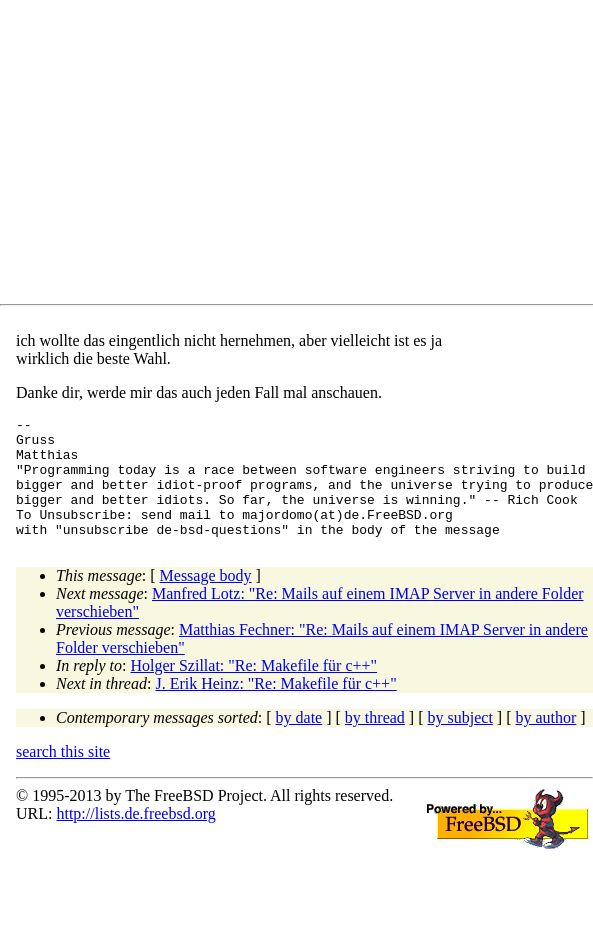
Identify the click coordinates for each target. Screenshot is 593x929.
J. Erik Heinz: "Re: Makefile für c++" (275, 707)
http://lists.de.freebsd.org (135, 837)
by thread (375, 741)
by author (545, 741)
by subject (460, 741)
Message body (206, 599)
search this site (63, 775)
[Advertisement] (225, 156)
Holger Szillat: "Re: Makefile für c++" (254, 689)
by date (299, 741)
